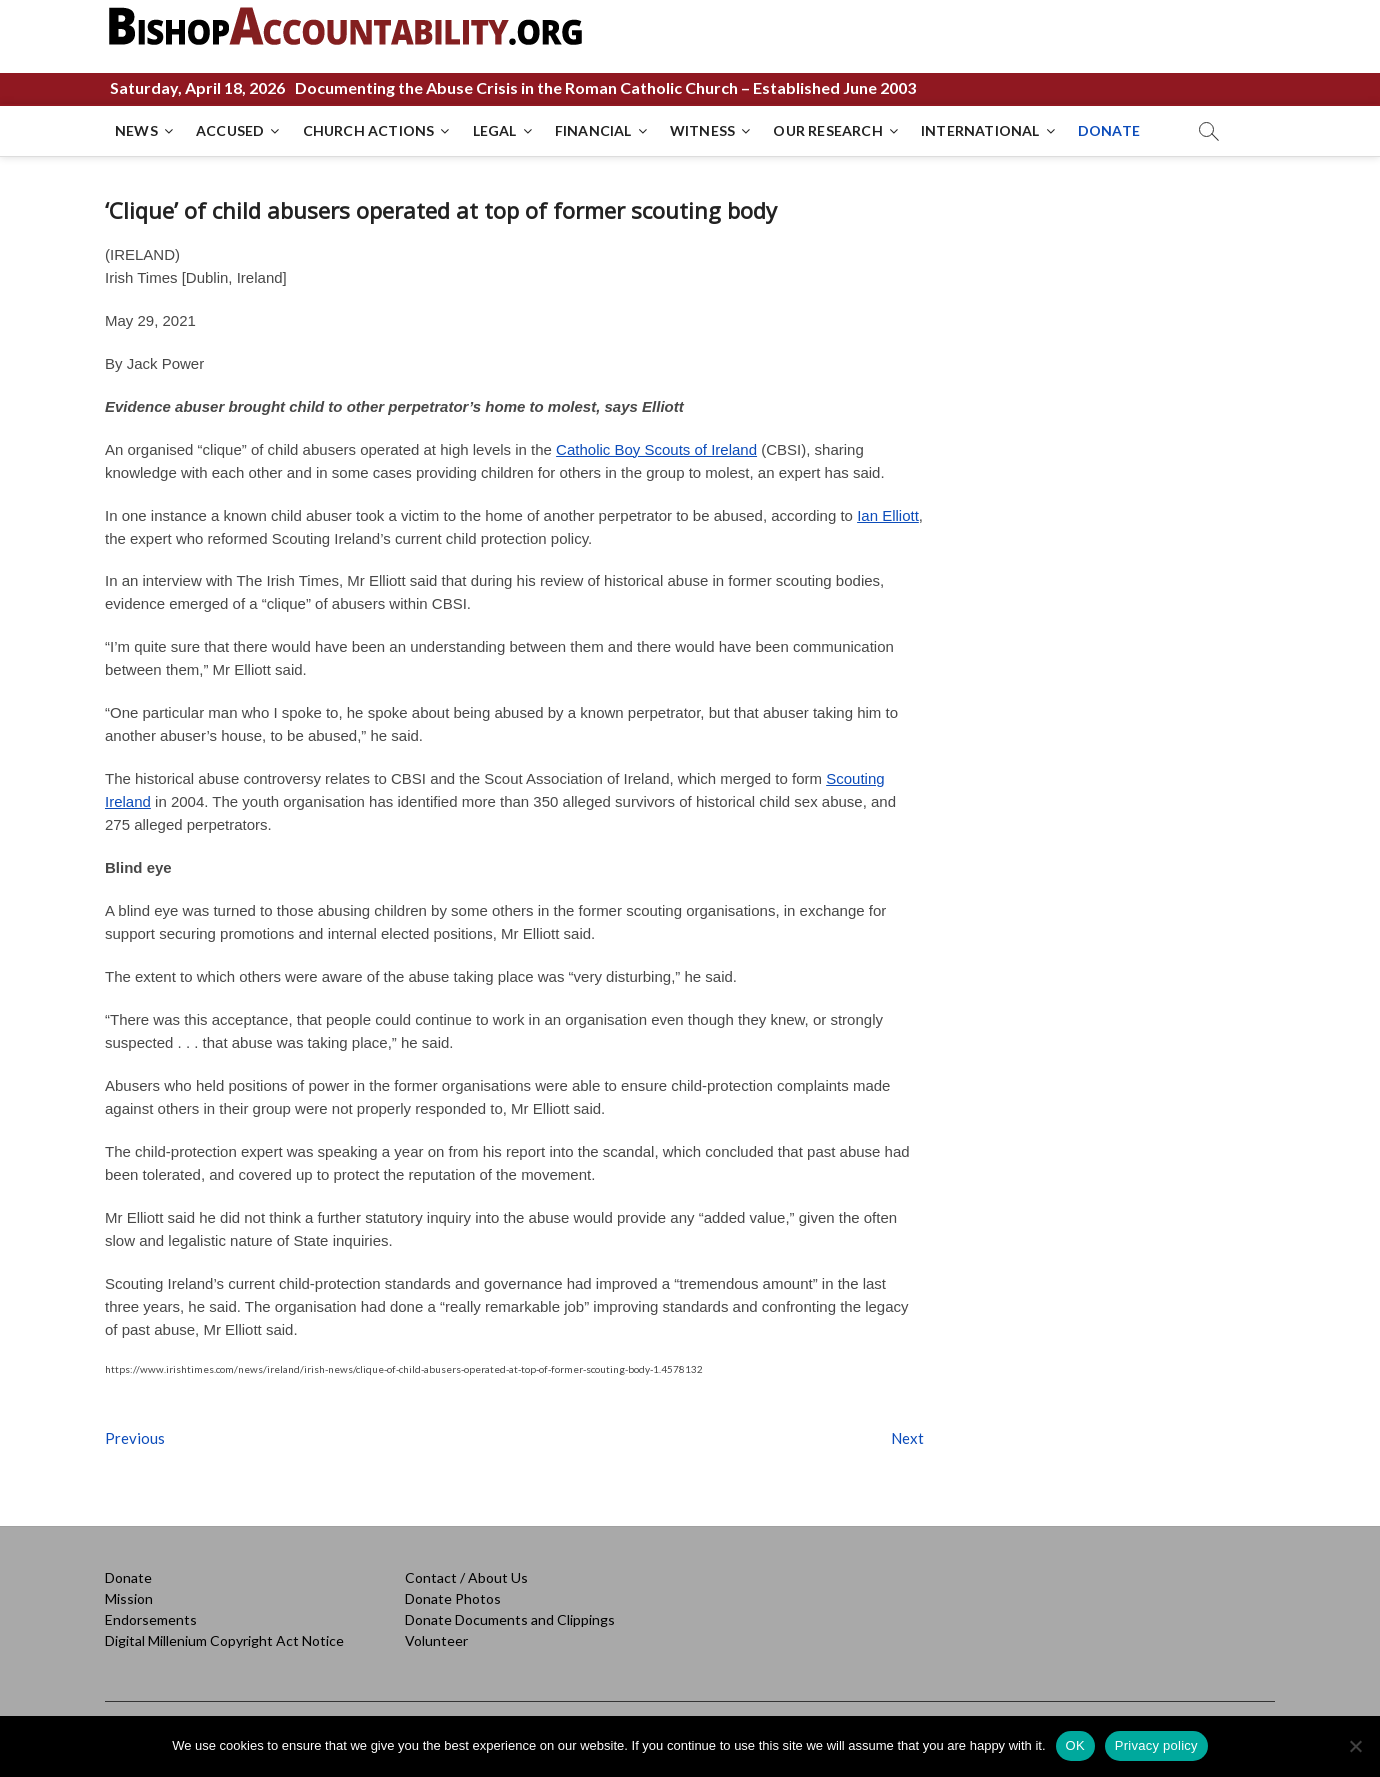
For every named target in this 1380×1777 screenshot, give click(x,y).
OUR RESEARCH (827, 130)
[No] (1355, 1746)
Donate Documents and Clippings (510, 1619)
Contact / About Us (466, 1577)
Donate (128, 1577)
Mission (129, 1598)
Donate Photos (453, 1598)
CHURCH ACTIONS (369, 130)
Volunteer (436, 1640)
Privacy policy (1156, 1745)
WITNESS (702, 130)
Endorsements (151, 1619)
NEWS (136, 130)
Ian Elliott (888, 515)
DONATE (1109, 130)
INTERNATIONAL (980, 130)
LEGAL (495, 130)
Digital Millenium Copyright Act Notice (224, 1640)
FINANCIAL (593, 130)
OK (1075, 1745)
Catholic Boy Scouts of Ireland (656, 449)
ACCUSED (230, 130)
